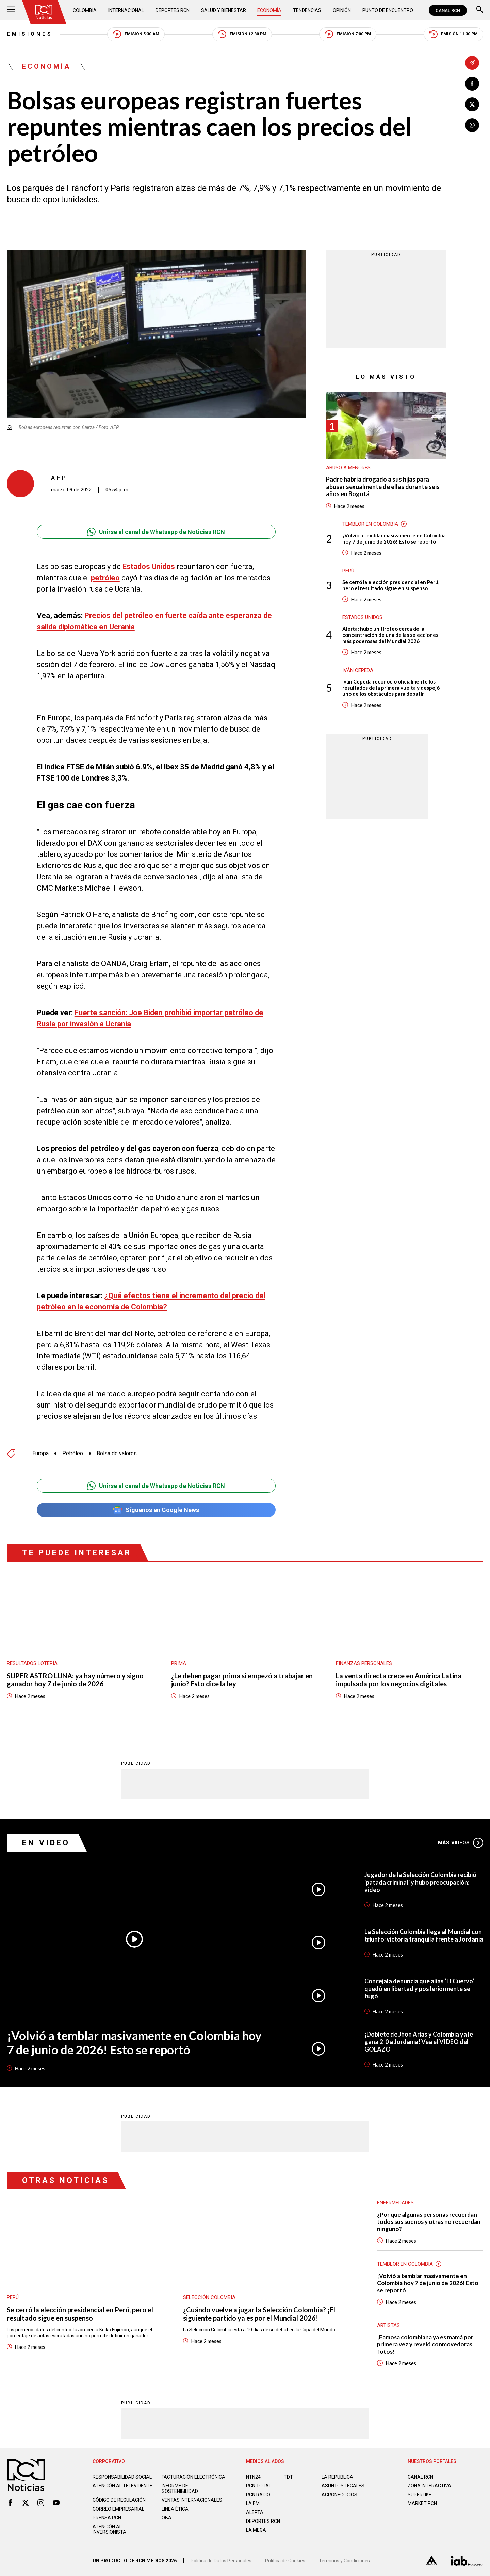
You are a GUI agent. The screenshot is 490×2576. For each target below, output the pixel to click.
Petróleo (72, 1453)
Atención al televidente (122, 2485)
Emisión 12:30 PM (242, 34)
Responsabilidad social (122, 2477)
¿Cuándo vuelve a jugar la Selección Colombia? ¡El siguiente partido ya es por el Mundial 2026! (259, 2314)
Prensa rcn (107, 2517)
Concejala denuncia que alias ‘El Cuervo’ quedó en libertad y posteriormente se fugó (419, 1988)
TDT (288, 2477)
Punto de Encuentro (387, 10)
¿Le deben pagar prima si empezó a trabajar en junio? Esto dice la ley (242, 1679)
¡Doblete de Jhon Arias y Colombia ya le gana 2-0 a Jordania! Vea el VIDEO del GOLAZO (418, 2041)
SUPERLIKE (419, 2494)
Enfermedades (395, 2203)
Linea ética (175, 2509)
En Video (46, 1843)
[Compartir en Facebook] (472, 84)
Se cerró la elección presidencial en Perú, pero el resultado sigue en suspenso (390, 585)
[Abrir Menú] (11, 10)
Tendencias (307, 10)
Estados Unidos (148, 566)
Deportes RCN (173, 10)
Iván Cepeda (357, 670)
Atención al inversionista (109, 2529)
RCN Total (258, 2485)
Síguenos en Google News (156, 1509)
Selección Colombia (209, 2297)
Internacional (126, 10)
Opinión (342, 10)
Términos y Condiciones (344, 2560)
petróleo (105, 578)
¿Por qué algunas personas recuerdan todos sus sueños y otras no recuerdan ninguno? (428, 2221)
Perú (348, 571)
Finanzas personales (364, 1663)
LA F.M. (253, 2503)
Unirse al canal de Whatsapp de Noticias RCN (156, 532)
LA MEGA (256, 2530)
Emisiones (30, 34)
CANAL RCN (448, 10)
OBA (167, 2517)
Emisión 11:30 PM (453, 34)
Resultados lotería (32, 1663)
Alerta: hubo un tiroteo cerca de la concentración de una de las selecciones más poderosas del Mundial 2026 (390, 635)
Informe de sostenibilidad (180, 2488)
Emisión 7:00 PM (348, 34)
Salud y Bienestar (223, 10)
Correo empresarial (118, 2509)
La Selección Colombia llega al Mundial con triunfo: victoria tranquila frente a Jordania (423, 1935)
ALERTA (254, 2512)
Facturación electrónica (193, 2477)
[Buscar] (479, 10)
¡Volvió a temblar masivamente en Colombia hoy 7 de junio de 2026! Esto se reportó (394, 538)
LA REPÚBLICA (337, 2477)
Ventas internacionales (192, 2500)
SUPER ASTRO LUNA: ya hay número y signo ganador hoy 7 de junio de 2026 (75, 1679)
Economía (269, 10)
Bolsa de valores (117, 1453)
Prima (178, 1663)
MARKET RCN (422, 2503)
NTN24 (253, 2477)
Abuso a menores (348, 468)
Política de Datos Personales (221, 2560)
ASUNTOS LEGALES (343, 2485)
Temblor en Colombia (370, 524)
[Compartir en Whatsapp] (472, 125)
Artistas (388, 2325)
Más (460, 1843)
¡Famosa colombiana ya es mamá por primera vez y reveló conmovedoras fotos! (425, 2344)
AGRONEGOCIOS (339, 2494)
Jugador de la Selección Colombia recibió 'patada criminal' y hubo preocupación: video (420, 1882)
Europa (40, 1453)
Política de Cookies (285, 2560)
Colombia (85, 10)
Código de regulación (119, 2500)
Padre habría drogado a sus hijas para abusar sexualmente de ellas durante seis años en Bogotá (383, 487)
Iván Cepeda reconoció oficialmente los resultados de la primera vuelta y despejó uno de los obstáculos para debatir (391, 687)
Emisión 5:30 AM (136, 34)
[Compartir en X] (472, 104)
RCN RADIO (258, 2494)
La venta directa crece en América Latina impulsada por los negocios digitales (398, 1679)
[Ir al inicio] (44, 12)
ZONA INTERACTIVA (429, 2485)
